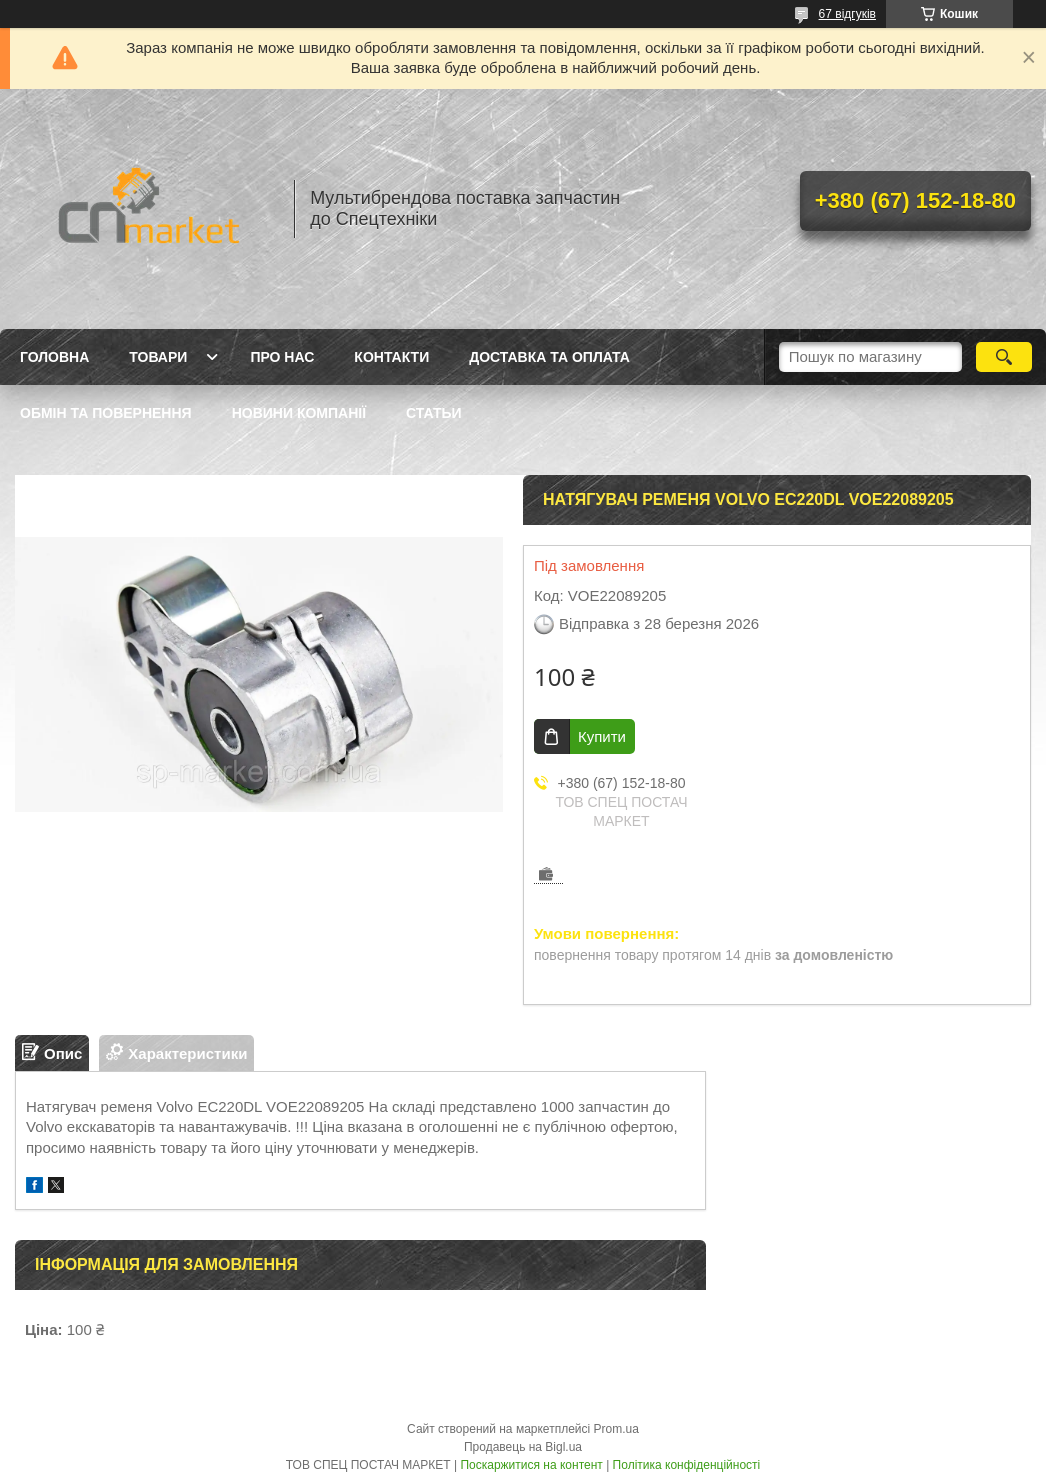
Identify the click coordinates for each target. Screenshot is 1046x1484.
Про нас (282, 357)
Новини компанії (299, 413)
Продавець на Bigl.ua (523, 1447)
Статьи (434, 413)
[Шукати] (1004, 357)
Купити (602, 736)
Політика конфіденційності (687, 1465)
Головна (54, 357)
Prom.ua (616, 1429)
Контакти (391, 357)
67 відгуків (847, 14)
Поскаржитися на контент (531, 1465)
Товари (158, 357)
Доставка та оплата (549, 357)
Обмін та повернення (106, 413)
